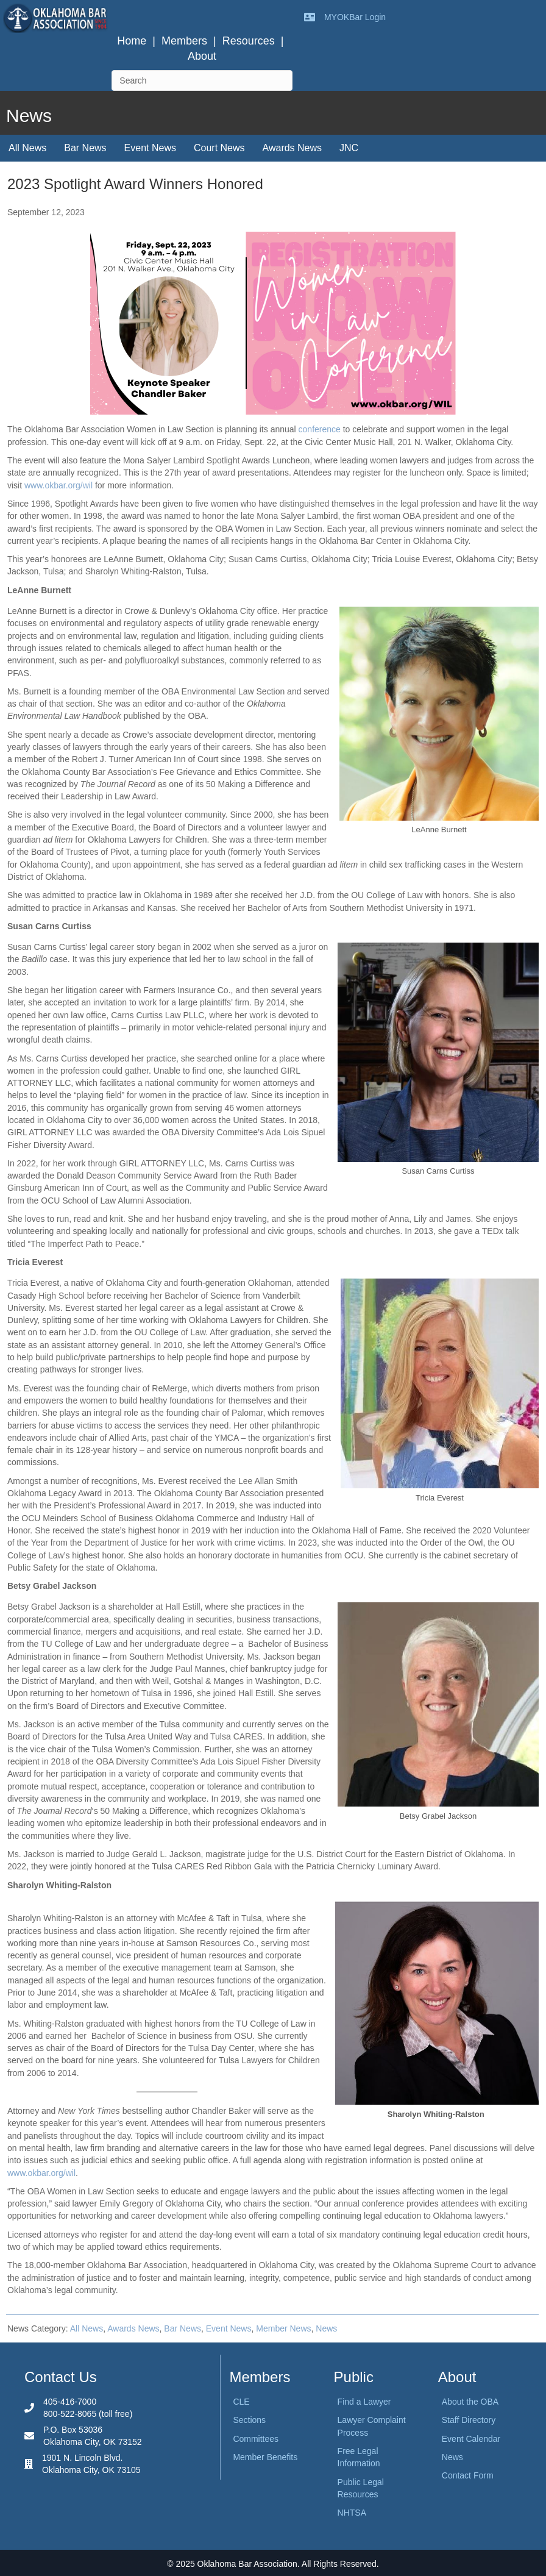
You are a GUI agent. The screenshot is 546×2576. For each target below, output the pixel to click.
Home (131, 41)
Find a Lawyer (364, 2402)
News (326, 2328)
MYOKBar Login (355, 17)
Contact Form (468, 2475)
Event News (150, 148)
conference (321, 429)
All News (27, 148)
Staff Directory (468, 2420)
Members (184, 41)
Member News (283, 2328)
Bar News (85, 148)
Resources (248, 41)
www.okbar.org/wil (58, 485)
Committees (255, 2439)
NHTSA (352, 2512)
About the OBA (470, 2402)
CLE (241, 2402)
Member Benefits (265, 2457)
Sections (249, 2420)
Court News (219, 148)
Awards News (292, 148)
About (202, 56)
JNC (348, 148)
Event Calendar (471, 2439)
